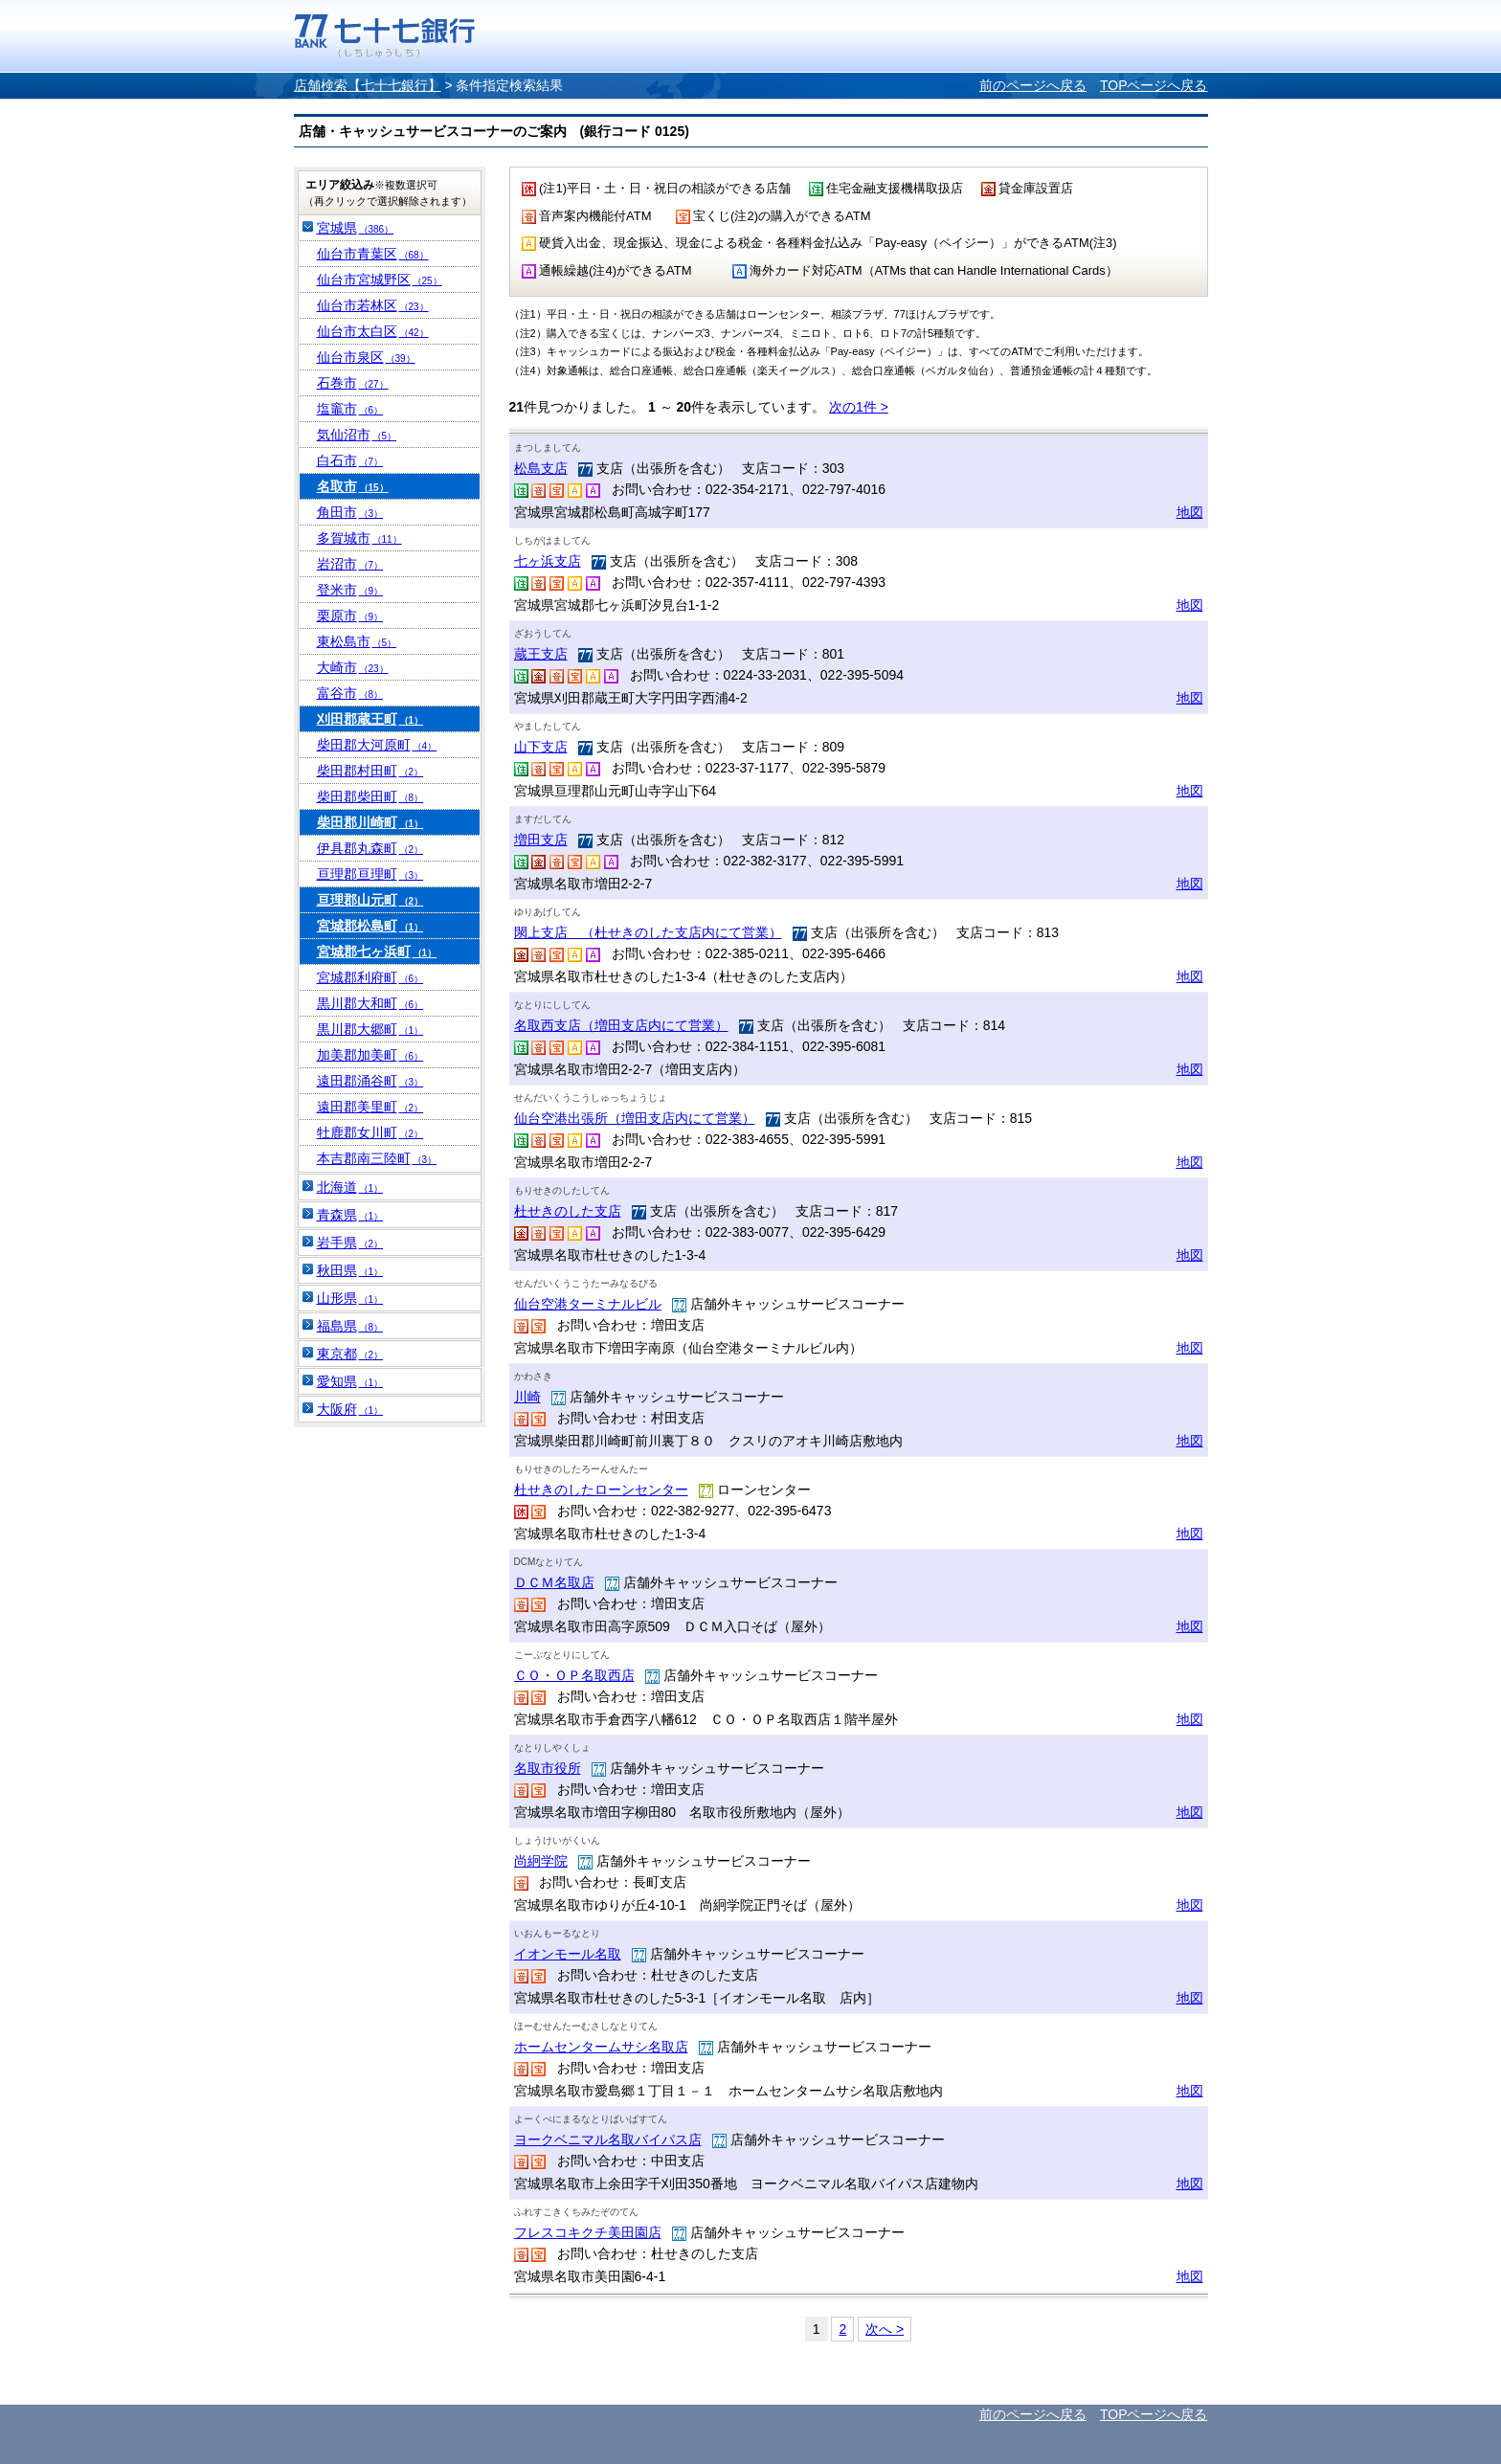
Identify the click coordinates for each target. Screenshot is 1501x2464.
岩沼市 (350, 563)
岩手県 (350, 1242)
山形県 (350, 1298)
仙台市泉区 (366, 357)
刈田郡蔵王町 (370, 719)
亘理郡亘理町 (370, 874)
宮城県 (355, 227)
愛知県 (350, 1381)
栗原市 (350, 615)
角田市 (350, 512)
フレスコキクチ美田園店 (587, 2232)
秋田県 (350, 1270)
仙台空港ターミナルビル (587, 1303)
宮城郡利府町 (370, 977)
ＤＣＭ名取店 (554, 1582)
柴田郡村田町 (370, 770)
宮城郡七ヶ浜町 (377, 951)
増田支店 (541, 839)
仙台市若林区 (373, 305)
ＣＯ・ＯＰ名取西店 (574, 1675)
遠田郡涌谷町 (370, 1080)
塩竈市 (350, 408)
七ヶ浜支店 (547, 561)
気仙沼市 (357, 434)
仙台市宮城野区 (379, 279)
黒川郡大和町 (370, 1003)
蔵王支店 (541, 653)
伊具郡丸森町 (370, 848)
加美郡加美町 (370, 1055)
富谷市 (350, 693)
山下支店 (541, 746)
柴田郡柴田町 (370, 796)
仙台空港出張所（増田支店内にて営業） (634, 1118)
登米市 (350, 589)
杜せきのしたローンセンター (601, 1489)
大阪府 (350, 1409)
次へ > (884, 2329)
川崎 (527, 1396)
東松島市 (357, 641)
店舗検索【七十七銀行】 (367, 85)
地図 (1189, 512)
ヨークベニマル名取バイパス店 (608, 2139)
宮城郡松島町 (370, 925)
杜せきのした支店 (567, 1211)
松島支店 (541, 468)
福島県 (350, 1325)
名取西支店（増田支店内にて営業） (621, 1025)
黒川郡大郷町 (370, 1029)
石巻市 (353, 383)
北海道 (350, 1187)
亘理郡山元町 (370, 899)
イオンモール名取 (567, 1953)
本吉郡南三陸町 (377, 1158)
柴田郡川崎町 (370, 822)
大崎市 (353, 667)
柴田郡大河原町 (377, 744)
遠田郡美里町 (370, 1106)
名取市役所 (547, 1768)
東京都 (350, 1353)
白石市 (350, 460)
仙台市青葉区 (373, 253)
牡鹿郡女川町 (370, 1132)
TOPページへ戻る (1154, 85)
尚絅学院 (541, 1861)
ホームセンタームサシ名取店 (601, 2046)
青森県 (350, 1214)
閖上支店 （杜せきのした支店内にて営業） (648, 932)
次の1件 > (858, 406)
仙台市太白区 (373, 331)
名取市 (353, 486)
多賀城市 (359, 538)
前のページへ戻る (1033, 85)
